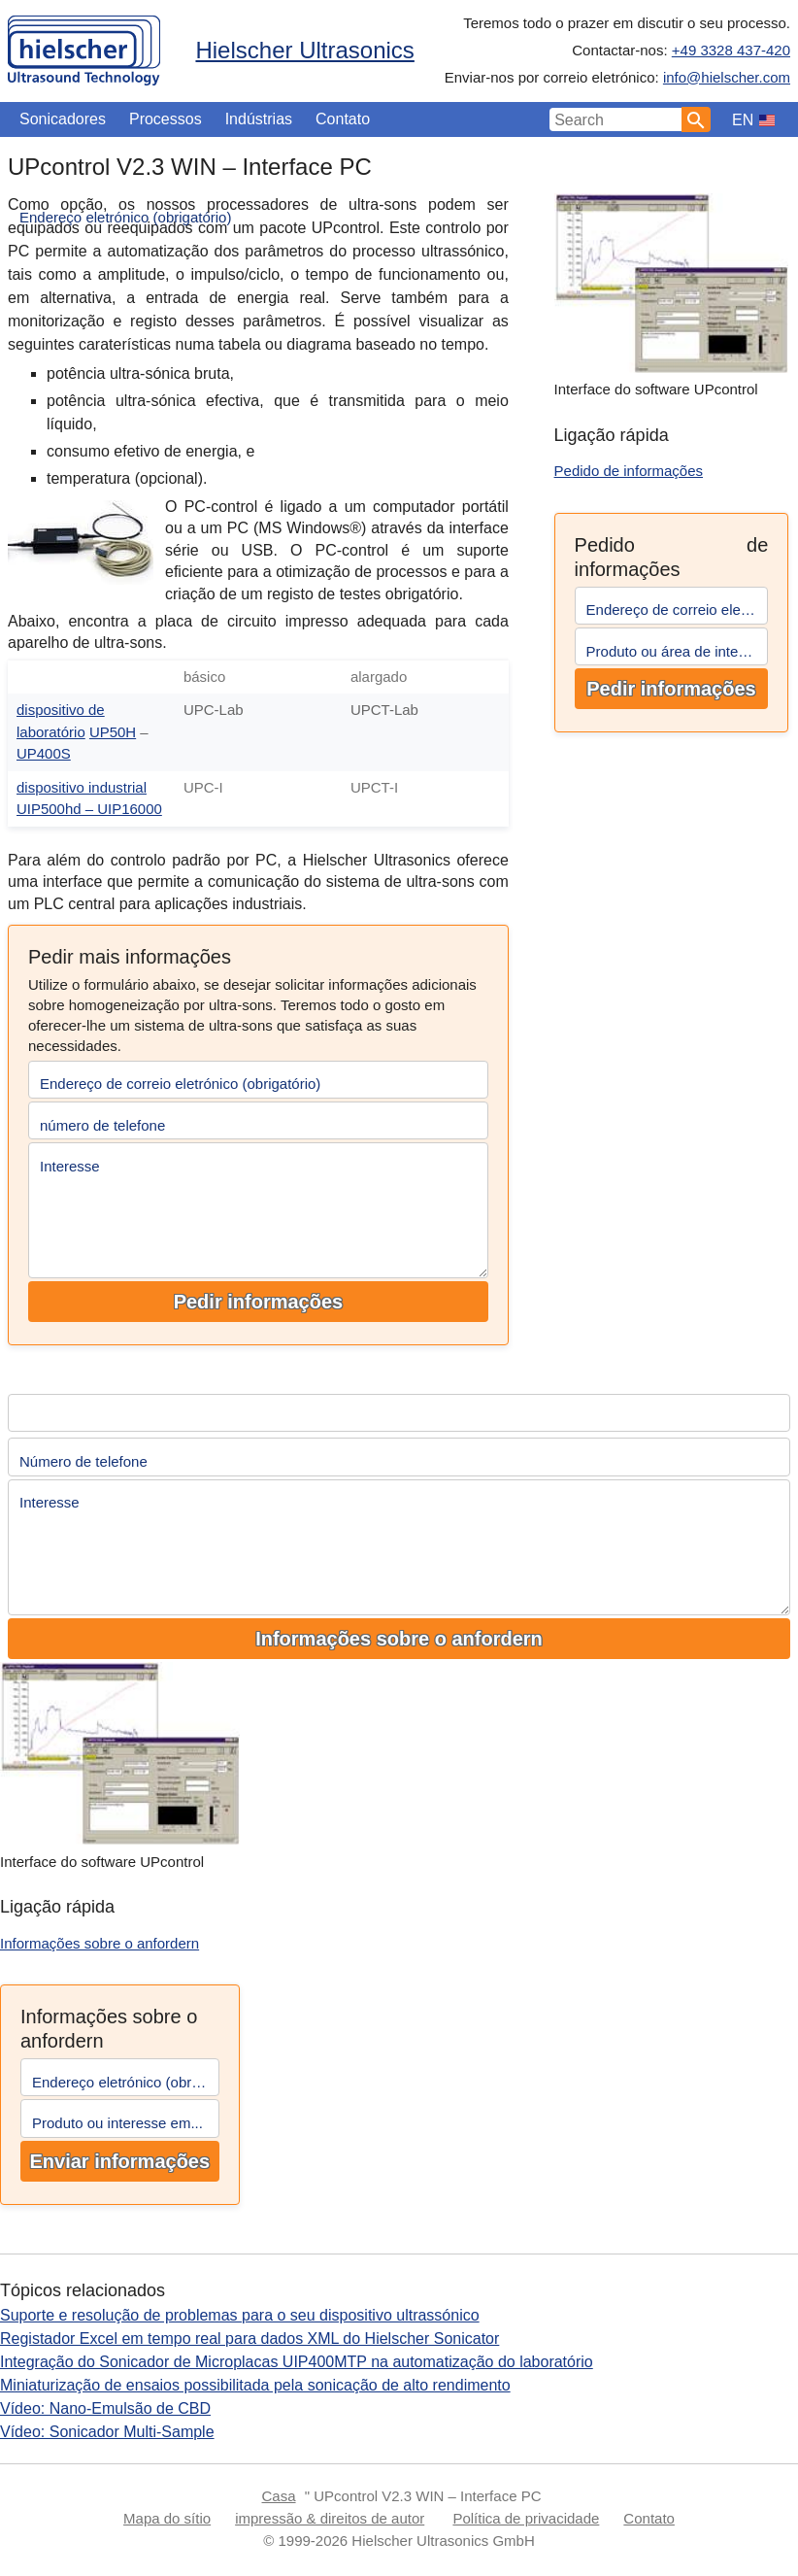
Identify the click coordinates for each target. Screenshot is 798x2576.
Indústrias (258, 119)
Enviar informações (119, 2161)
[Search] (696, 119)
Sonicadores (62, 119)
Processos (165, 119)
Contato (343, 119)
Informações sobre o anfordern (399, 1638)
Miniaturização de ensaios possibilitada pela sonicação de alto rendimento (255, 2385)
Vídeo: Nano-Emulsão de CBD (105, 2408)
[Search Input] (615, 119)
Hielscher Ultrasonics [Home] (304, 50)
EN (742, 120)
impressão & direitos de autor (329, 2518)
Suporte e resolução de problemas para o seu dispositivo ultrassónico (240, 2315)
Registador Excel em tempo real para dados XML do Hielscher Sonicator (249, 2338)
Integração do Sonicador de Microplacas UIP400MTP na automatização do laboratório (296, 2362)
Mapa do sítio (167, 2518)
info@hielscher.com (726, 77)
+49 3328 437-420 (731, 50)
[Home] (84, 46)
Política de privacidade (525, 2518)
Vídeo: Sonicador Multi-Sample (107, 2431)
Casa (279, 2496)
